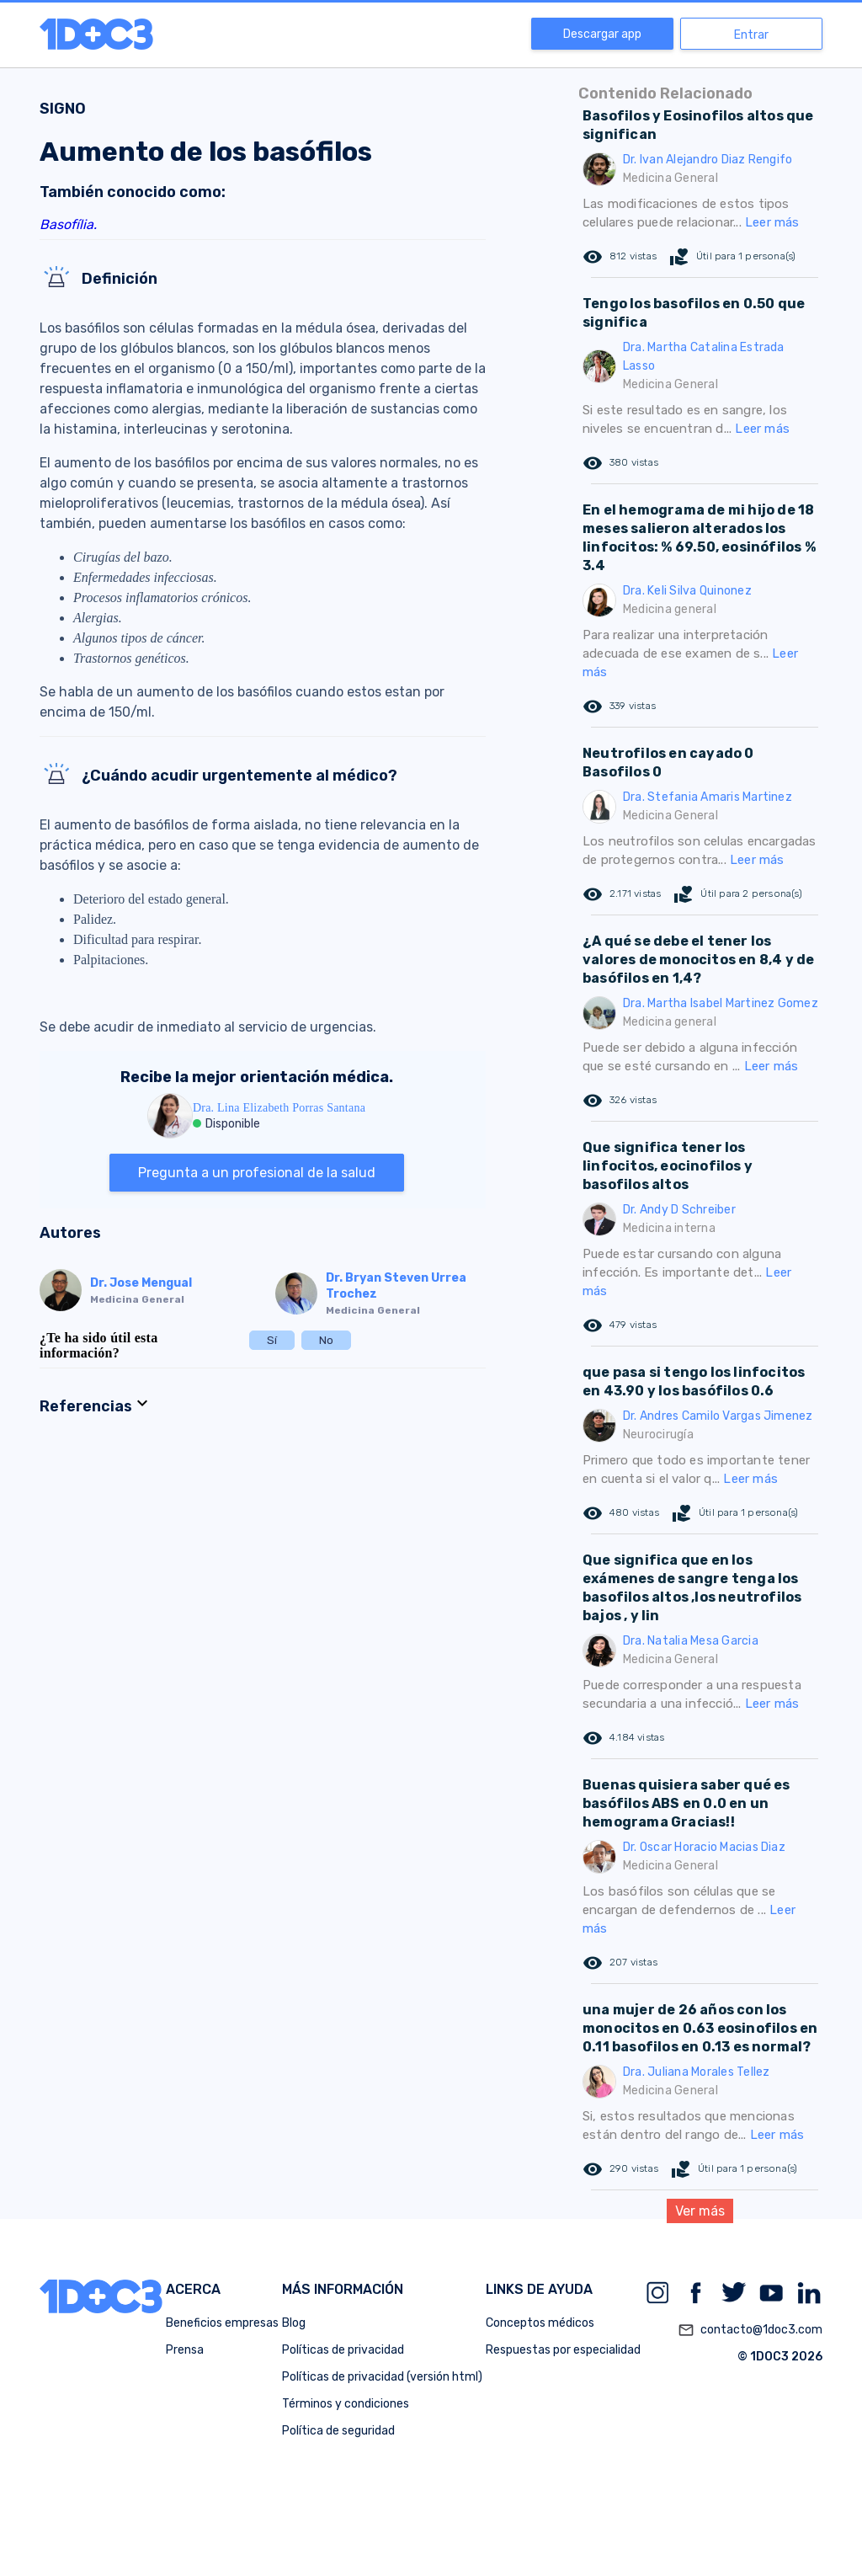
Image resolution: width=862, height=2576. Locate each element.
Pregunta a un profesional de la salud (256, 1173)
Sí (272, 1340)
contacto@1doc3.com (750, 2330)
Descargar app (602, 34)
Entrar (751, 35)
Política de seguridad (338, 2431)
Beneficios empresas (222, 2323)
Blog (294, 2323)
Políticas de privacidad (343, 2350)
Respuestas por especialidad (563, 2350)
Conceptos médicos (540, 2323)
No (326, 1340)
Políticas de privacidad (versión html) (382, 2377)
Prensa (185, 2350)
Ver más (700, 2211)
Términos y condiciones (345, 2404)
